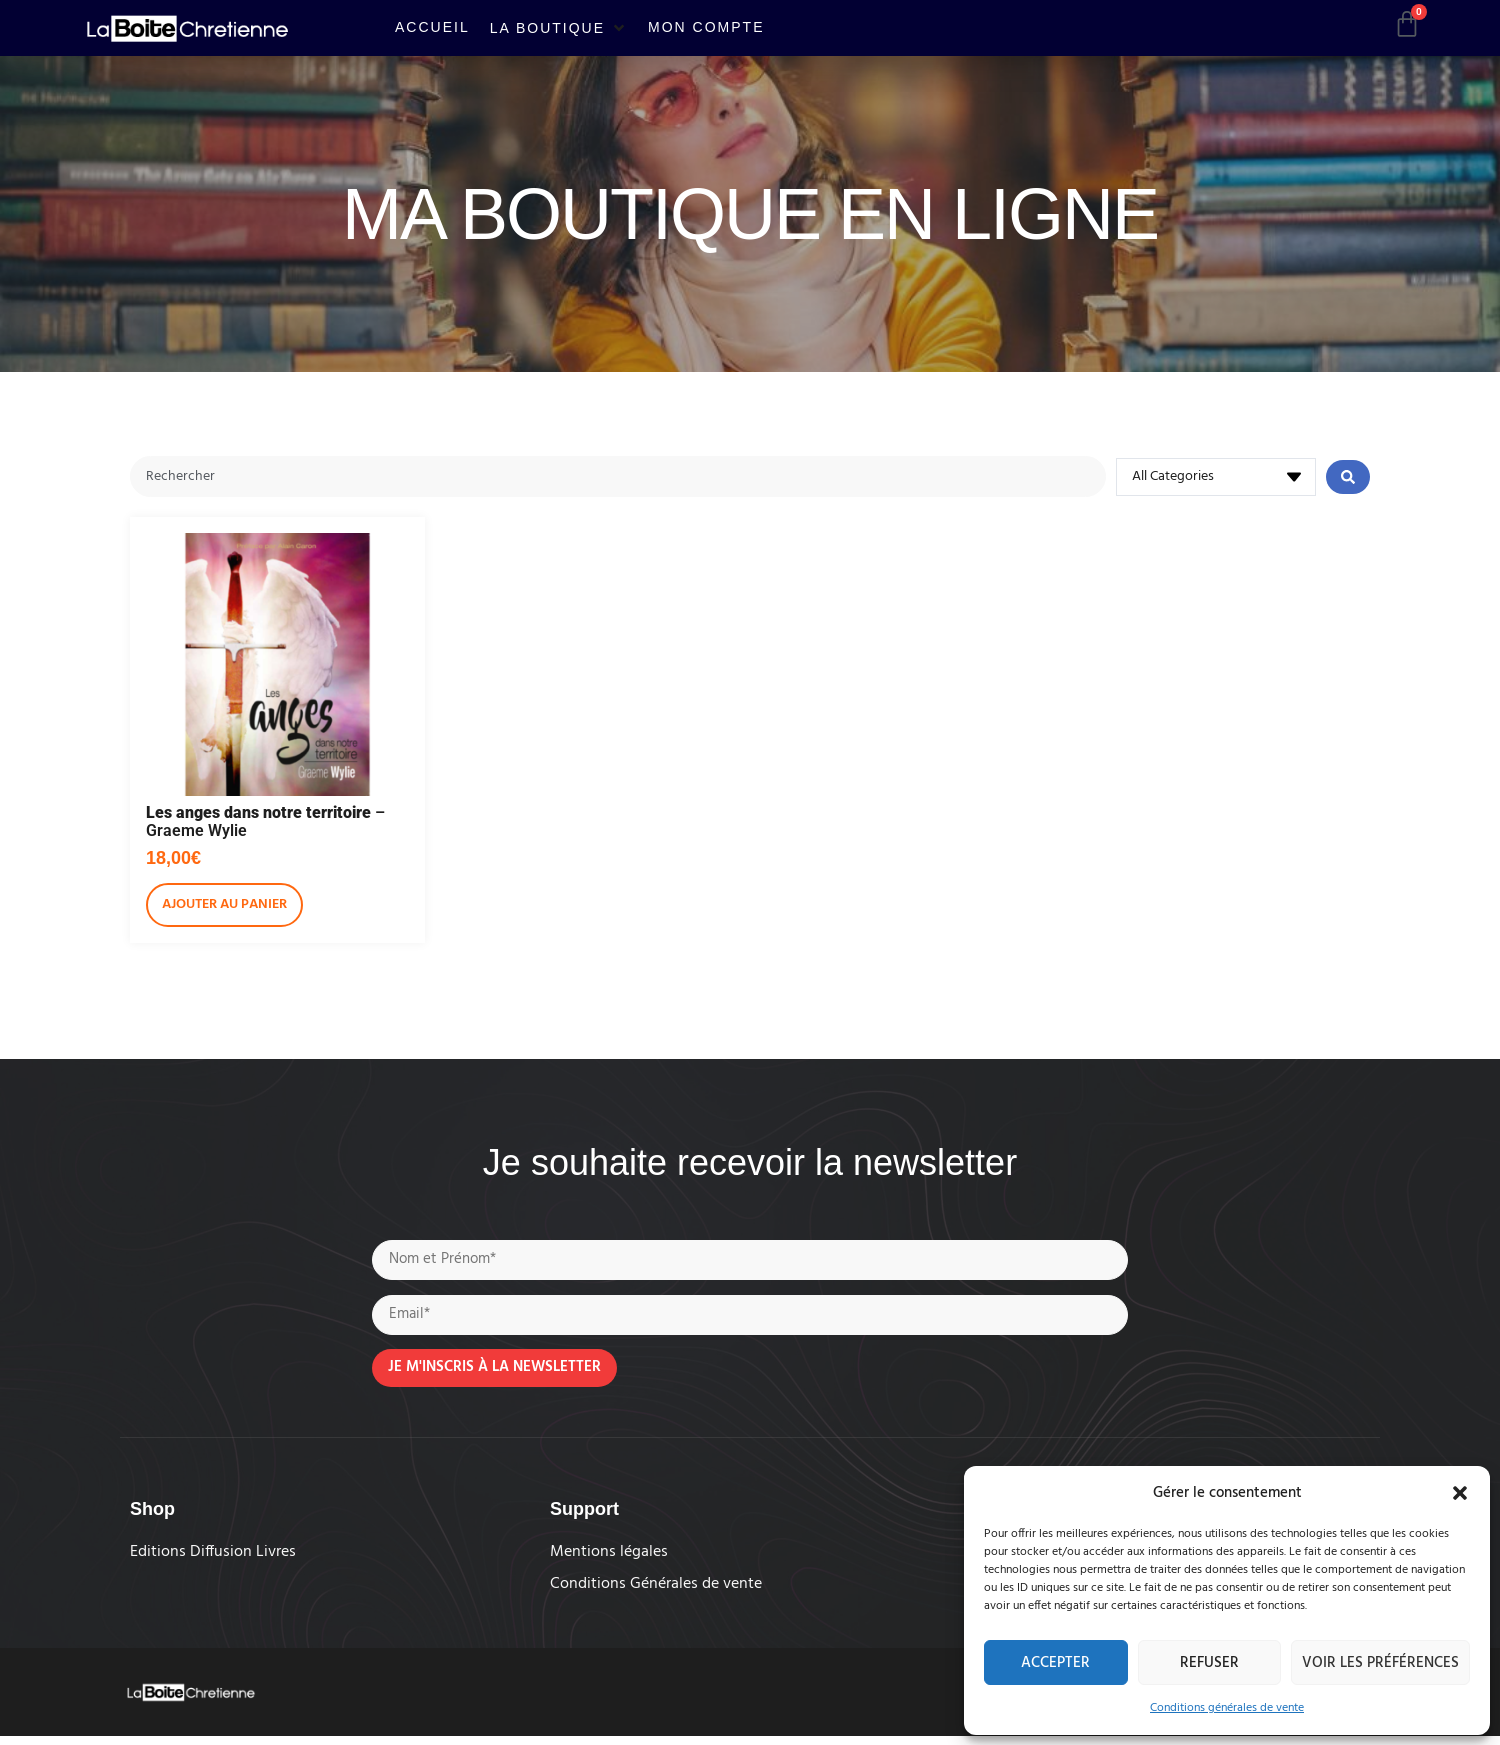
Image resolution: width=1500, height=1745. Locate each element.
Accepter (1055, 1663)
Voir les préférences (1380, 1663)
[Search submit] (1348, 478)
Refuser (1209, 1663)
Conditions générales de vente (1227, 1708)
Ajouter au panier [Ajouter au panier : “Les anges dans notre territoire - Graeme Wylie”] (224, 906)
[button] (1460, 1493)
